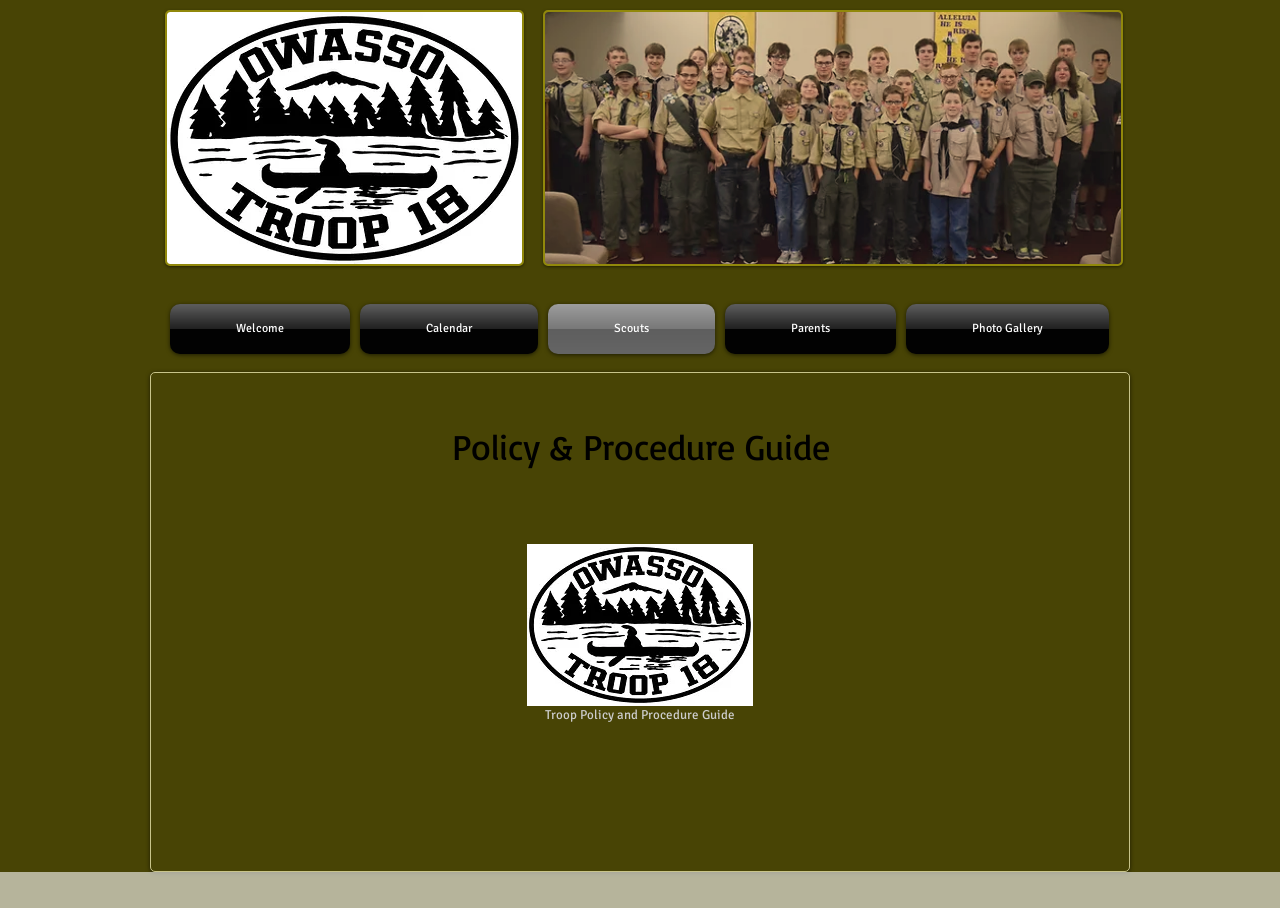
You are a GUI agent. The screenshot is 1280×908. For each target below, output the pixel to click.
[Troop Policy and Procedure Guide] (640, 636)
